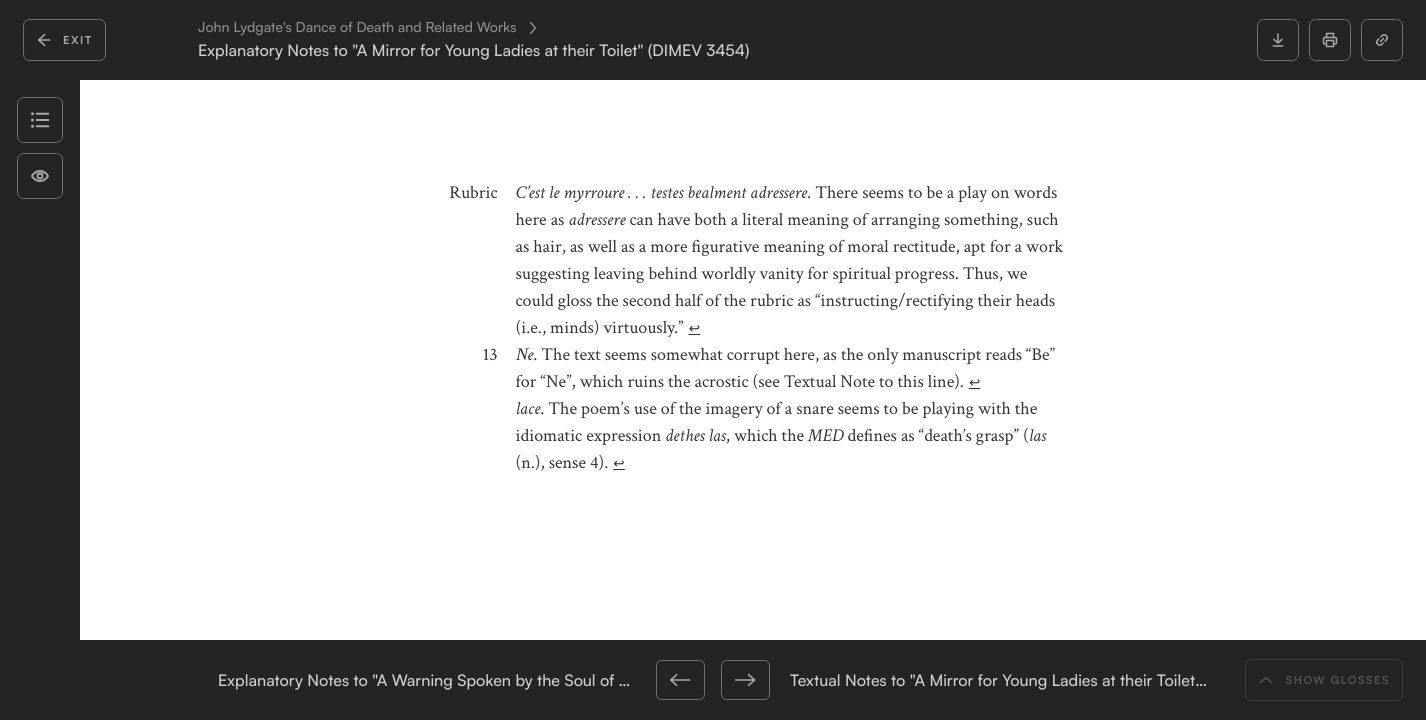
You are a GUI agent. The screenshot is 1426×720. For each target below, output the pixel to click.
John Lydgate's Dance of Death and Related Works (357, 28)
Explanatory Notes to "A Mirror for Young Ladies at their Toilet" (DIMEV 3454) (473, 50)
